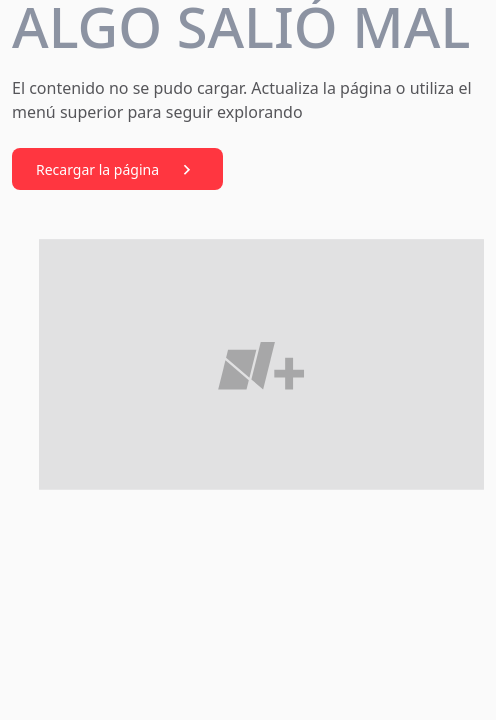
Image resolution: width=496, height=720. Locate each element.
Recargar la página (117, 170)
